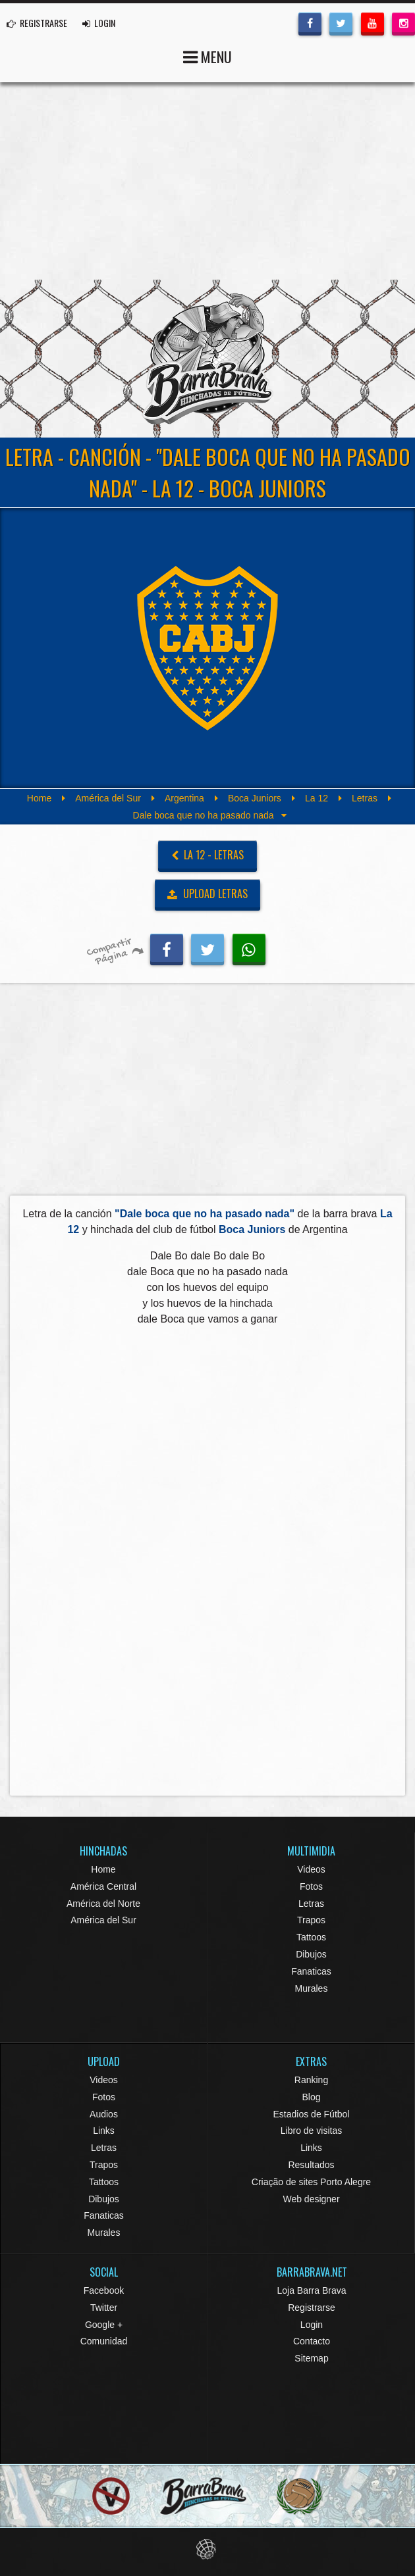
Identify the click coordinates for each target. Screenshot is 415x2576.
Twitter (103, 2307)
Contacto (311, 2341)
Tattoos (311, 1937)
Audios (104, 2114)
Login (311, 2324)
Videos (311, 1869)
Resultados (311, 2164)
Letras (364, 798)
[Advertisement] (207, 181)
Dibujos (311, 1954)
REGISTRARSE (37, 23)
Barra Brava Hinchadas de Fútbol (207, 358)
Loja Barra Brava (311, 2290)
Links (104, 2130)
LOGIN (98, 23)
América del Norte (103, 1903)
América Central (103, 1886)
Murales (311, 1988)
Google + (104, 2324)
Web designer (311, 2199)
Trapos (311, 1920)
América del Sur (108, 798)
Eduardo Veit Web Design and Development (207, 2549)
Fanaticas (311, 1971)
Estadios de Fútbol (311, 2114)
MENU (207, 55)
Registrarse (311, 2307)
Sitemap (311, 2358)
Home (39, 798)
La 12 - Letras (207, 855)
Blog (311, 2097)
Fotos (311, 1886)
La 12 (316, 798)
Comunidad (104, 2341)
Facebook (104, 2290)
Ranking (311, 2080)
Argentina (184, 798)
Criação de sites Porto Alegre (311, 2182)
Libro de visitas (311, 2130)
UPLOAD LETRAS (207, 893)
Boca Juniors (254, 798)
